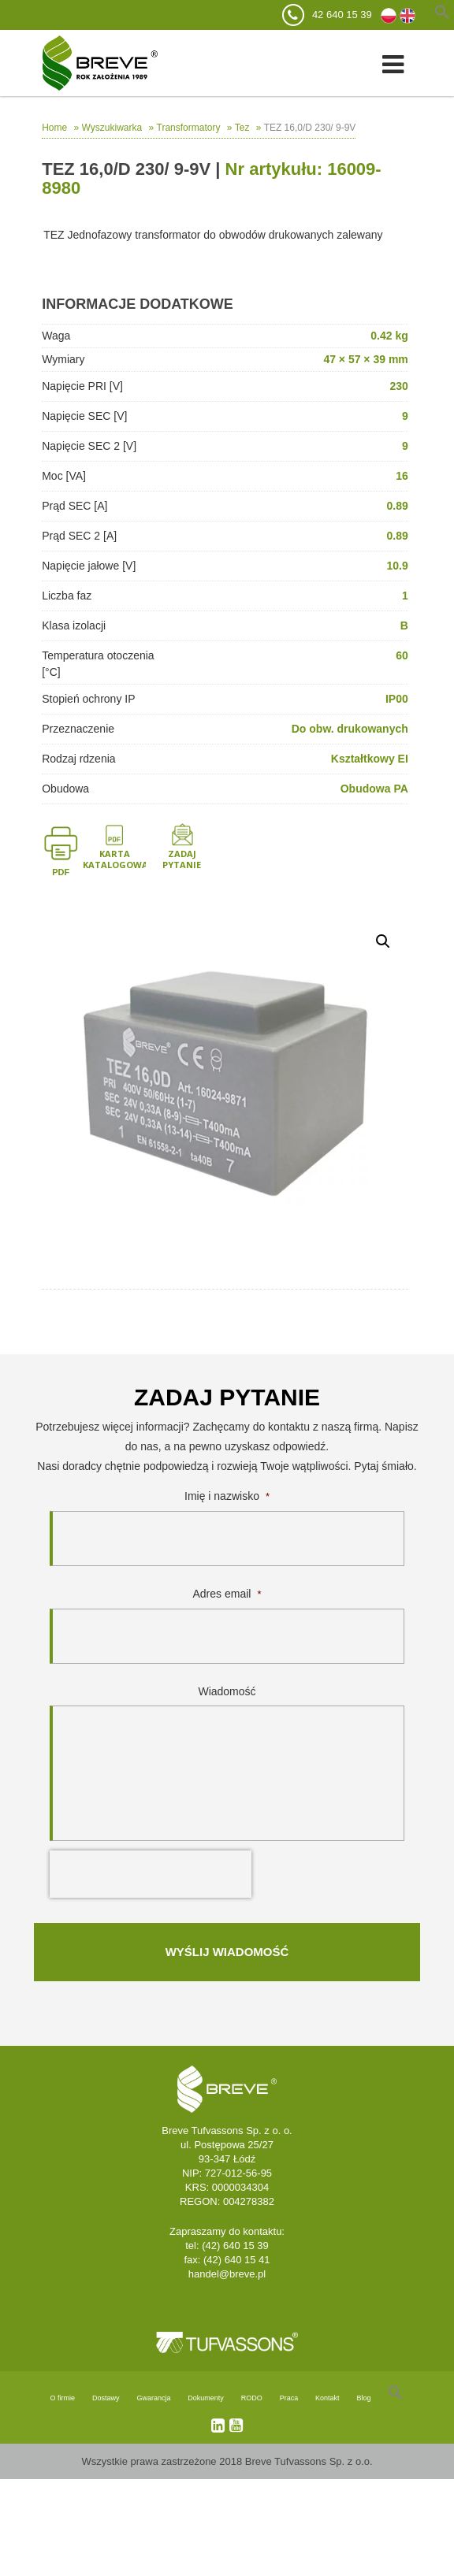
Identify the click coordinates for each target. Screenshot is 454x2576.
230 (398, 386)
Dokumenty (206, 2398)
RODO (251, 2398)
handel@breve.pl (227, 2274)
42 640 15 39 (342, 14)
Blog (363, 2398)
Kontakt (327, 2398)
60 (402, 655)
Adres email (227, 1593)
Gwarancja (153, 2398)
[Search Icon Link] (395, 2398)
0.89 (397, 505)
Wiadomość (226, 1691)
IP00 (396, 698)
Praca (289, 2398)
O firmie (63, 2398)
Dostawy (106, 2398)
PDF (60, 872)
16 (402, 476)
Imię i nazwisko (227, 1496)
